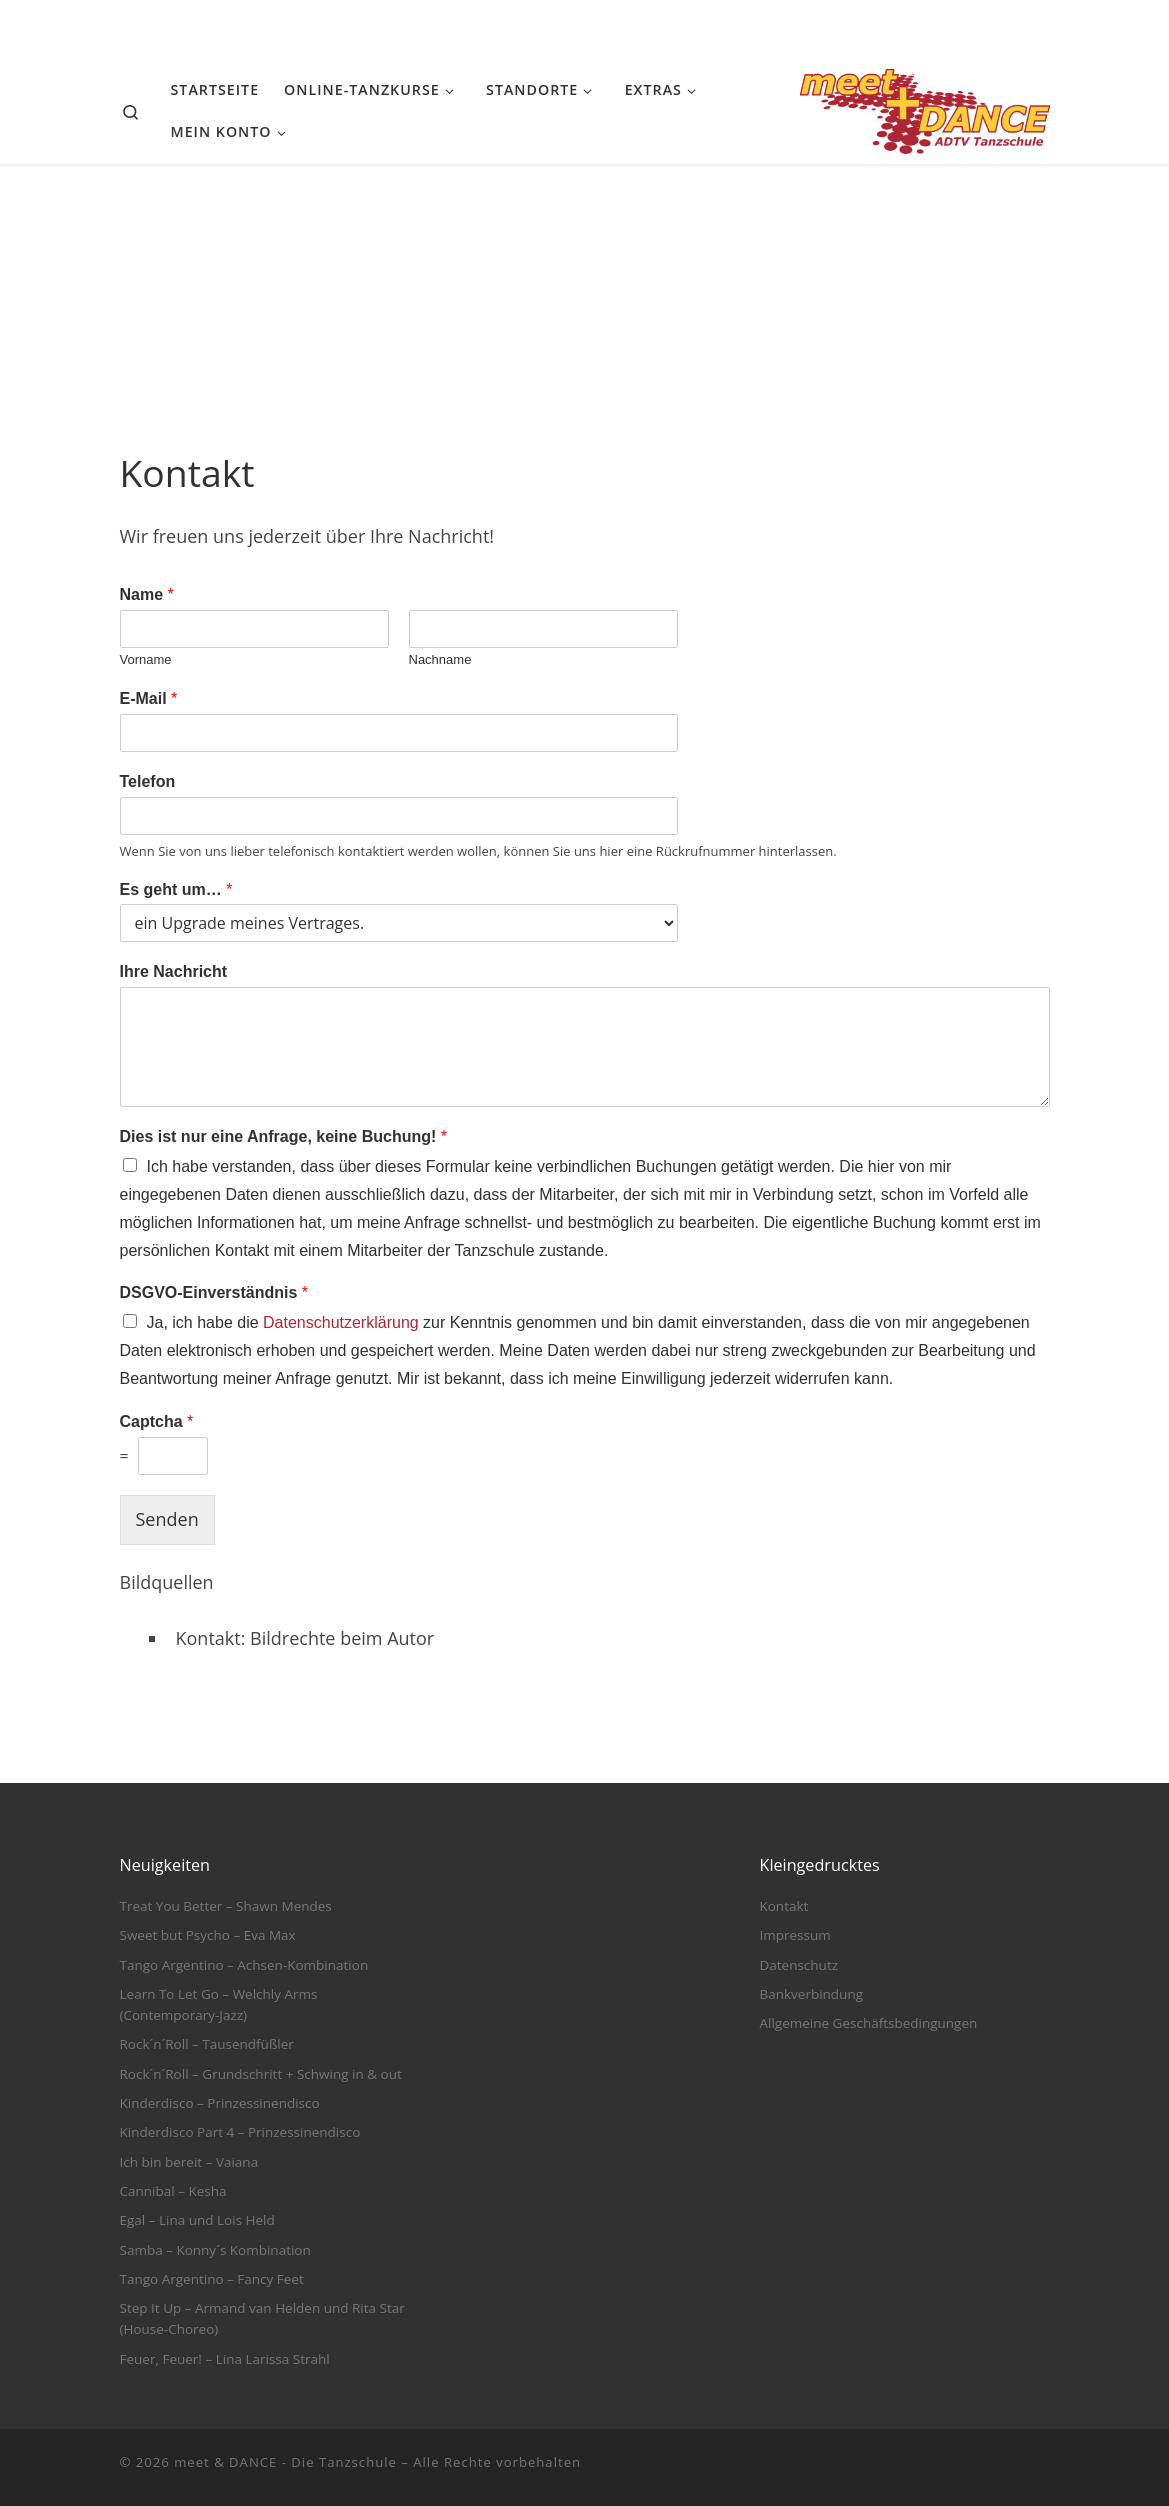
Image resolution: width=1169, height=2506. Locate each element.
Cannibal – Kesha (173, 2191)
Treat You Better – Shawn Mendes (226, 1906)
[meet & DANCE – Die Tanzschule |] (925, 107)
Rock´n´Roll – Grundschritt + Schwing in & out (261, 2074)
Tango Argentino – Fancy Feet (212, 2279)
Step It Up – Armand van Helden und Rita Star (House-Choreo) (262, 2318)
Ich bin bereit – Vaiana (189, 2162)
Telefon (148, 781)
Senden (167, 1519)
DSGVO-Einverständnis (214, 1292)
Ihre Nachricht (174, 971)
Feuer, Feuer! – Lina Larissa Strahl (225, 2359)
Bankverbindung (811, 1994)
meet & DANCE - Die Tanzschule (285, 2462)
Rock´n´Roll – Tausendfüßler (207, 2044)
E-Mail (149, 698)
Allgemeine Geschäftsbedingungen (868, 2023)
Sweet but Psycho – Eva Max (208, 1935)
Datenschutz (798, 1965)
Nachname (440, 659)
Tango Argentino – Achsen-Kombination (244, 1965)
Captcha (157, 1421)
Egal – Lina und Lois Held (197, 2220)
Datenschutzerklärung (341, 1322)
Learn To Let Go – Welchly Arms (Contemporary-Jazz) (219, 2004)
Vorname (146, 659)
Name (147, 594)
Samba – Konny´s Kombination (215, 2250)
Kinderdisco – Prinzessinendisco (220, 2103)
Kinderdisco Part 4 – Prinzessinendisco (240, 2132)
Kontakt (783, 1906)
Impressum (794, 1935)
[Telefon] (399, 816)
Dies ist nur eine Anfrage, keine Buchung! (283, 1136)
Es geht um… (176, 889)
